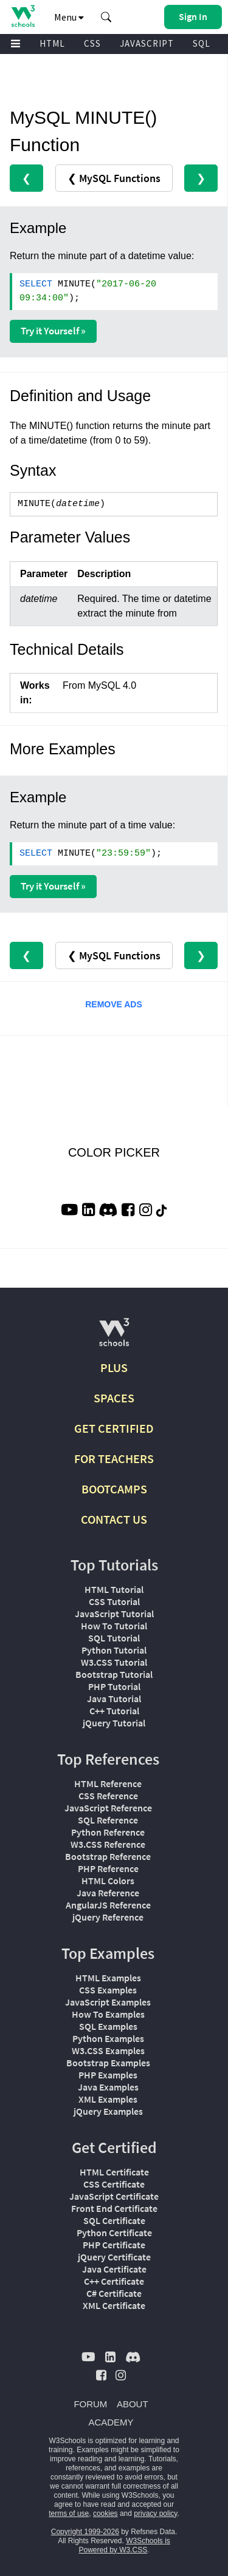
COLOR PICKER (114, 1152)
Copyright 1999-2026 (85, 2531)
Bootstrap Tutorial (114, 1674)
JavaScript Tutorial (114, 1613)
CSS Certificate (114, 2184)
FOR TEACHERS (114, 1458)
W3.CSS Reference (108, 1844)
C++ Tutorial (114, 1711)
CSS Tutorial (114, 1601)
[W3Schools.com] (114, 1337)
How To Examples (108, 2014)
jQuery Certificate (114, 2257)
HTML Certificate (114, 2172)
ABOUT (132, 2404)
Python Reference (108, 1832)
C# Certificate (114, 2293)
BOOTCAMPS (114, 1488)
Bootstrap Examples (108, 2063)
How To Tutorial (114, 1626)
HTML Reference (108, 1783)
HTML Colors (107, 1881)
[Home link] (23, 16)
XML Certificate (114, 2305)
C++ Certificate (114, 2281)
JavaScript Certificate (114, 2196)
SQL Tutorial (114, 1638)
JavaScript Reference (108, 1808)
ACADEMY (110, 2422)
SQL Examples (108, 2026)
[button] (106, 17)
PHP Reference (108, 1868)
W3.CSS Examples (108, 2050)
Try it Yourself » (53, 330)
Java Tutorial (114, 1698)
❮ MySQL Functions (114, 178)
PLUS (114, 1367)
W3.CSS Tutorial (114, 1662)
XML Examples (107, 2099)
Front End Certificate (114, 2208)
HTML (52, 43)
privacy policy (155, 2513)
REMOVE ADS (113, 1004)
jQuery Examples (108, 2111)
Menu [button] (69, 17)
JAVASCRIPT (147, 43)
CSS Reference (108, 1796)
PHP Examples (107, 2075)
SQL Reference (108, 1820)
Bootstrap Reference (108, 1856)
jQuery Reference (107, 1917)
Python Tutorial (114, 1650)
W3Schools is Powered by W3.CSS (124, 2545)
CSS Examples (108, 1990)
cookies (105, 2513)
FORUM (90, 2404)
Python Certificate (114, 2232)
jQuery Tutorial (114, 1723)
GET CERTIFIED (114, 1428)
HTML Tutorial (114, 1589)
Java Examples (108, 2087)
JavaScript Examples (108, 2002)
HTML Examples (108, 1978)
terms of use (69, 2513)
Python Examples (108, 2038)
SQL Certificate (114, 2220)
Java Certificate (114, 2269)
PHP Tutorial (114, 1686)
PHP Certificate (114, 2245)
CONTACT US (114, 1519)
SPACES (114, 1397)
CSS (92, 43)
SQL (201, 43)
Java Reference (108, 1893)
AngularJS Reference (108, 1905)
